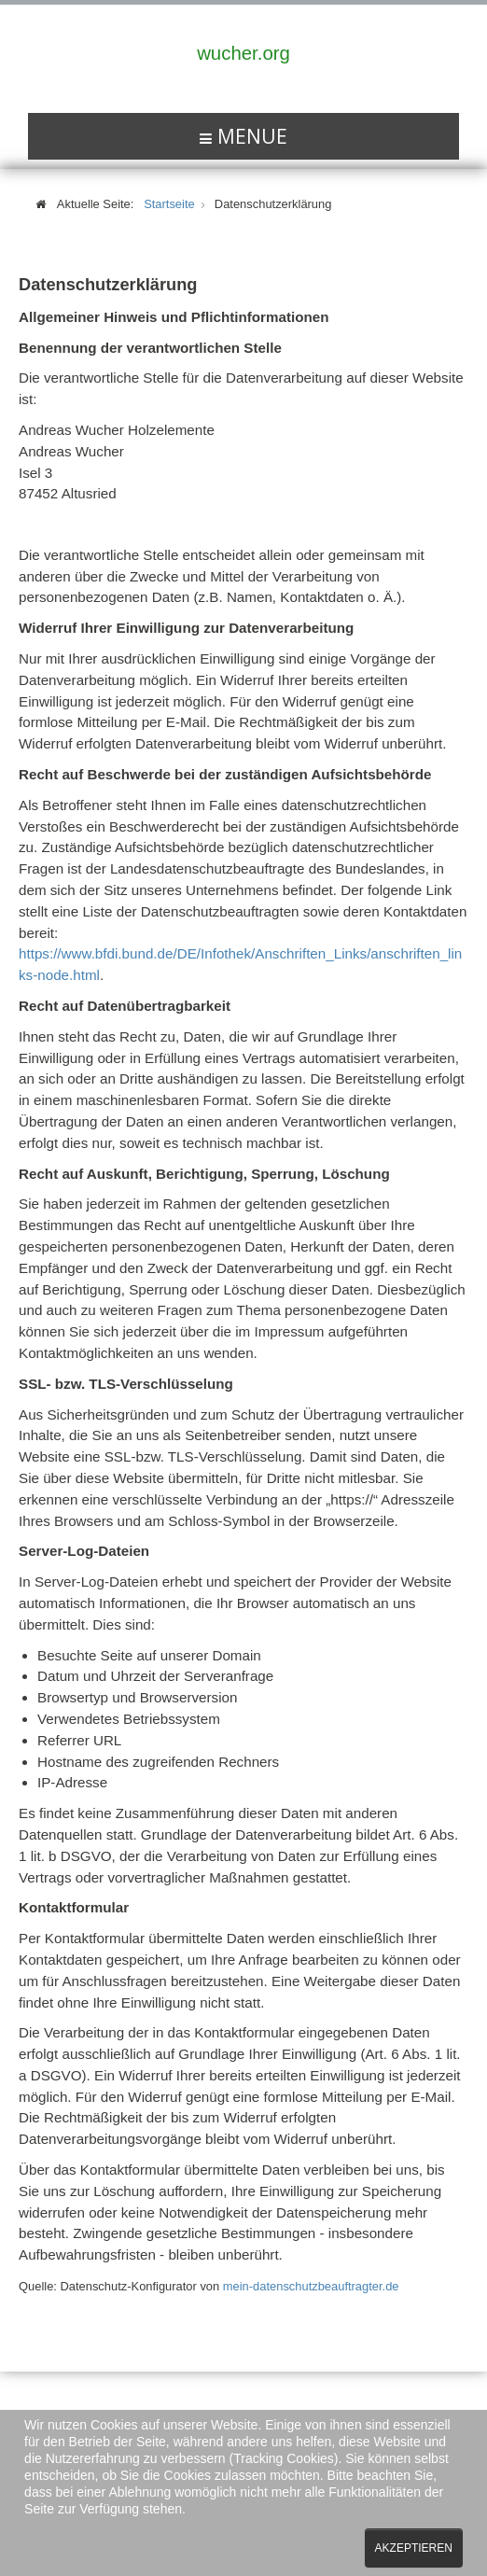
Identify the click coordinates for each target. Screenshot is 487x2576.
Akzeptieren (413, 2548)
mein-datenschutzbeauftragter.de (311, 2286)
